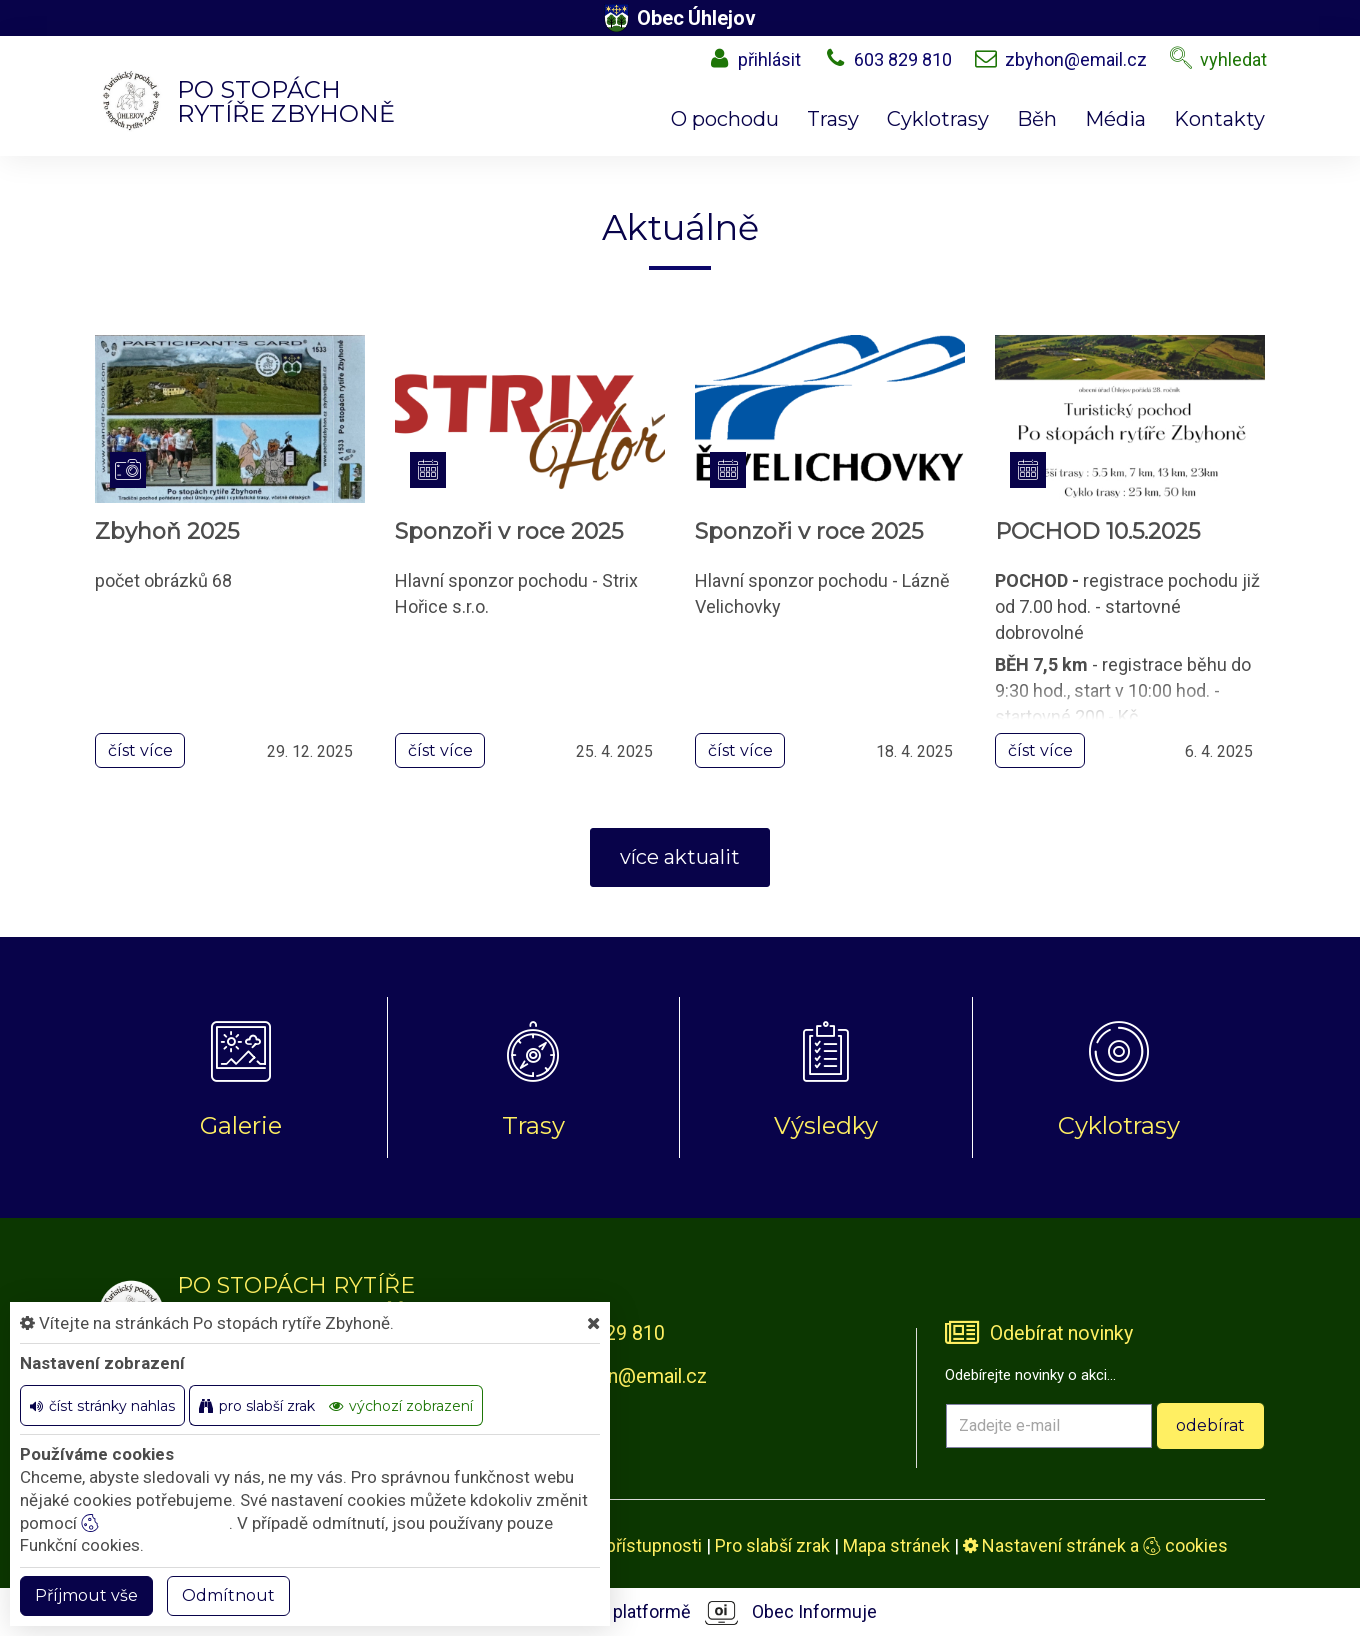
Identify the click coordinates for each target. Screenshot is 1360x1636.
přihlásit (769, 59)
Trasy (833, 119)
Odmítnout (228, 1595)
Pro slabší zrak (772, 1545)
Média (1115, 119)
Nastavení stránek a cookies (1095, 1545)
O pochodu (725, 119)
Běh (1037, 119)
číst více (140, 750)
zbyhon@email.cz (1076, 59)
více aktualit (680, 857)
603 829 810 (903, 59)
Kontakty (1219, 119)
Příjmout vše (86, 1595)
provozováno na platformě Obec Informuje (680, 1613)
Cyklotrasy (938, 119)
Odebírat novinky (1061, 1333)
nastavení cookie (155, 1523)
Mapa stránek (896, 1545)
